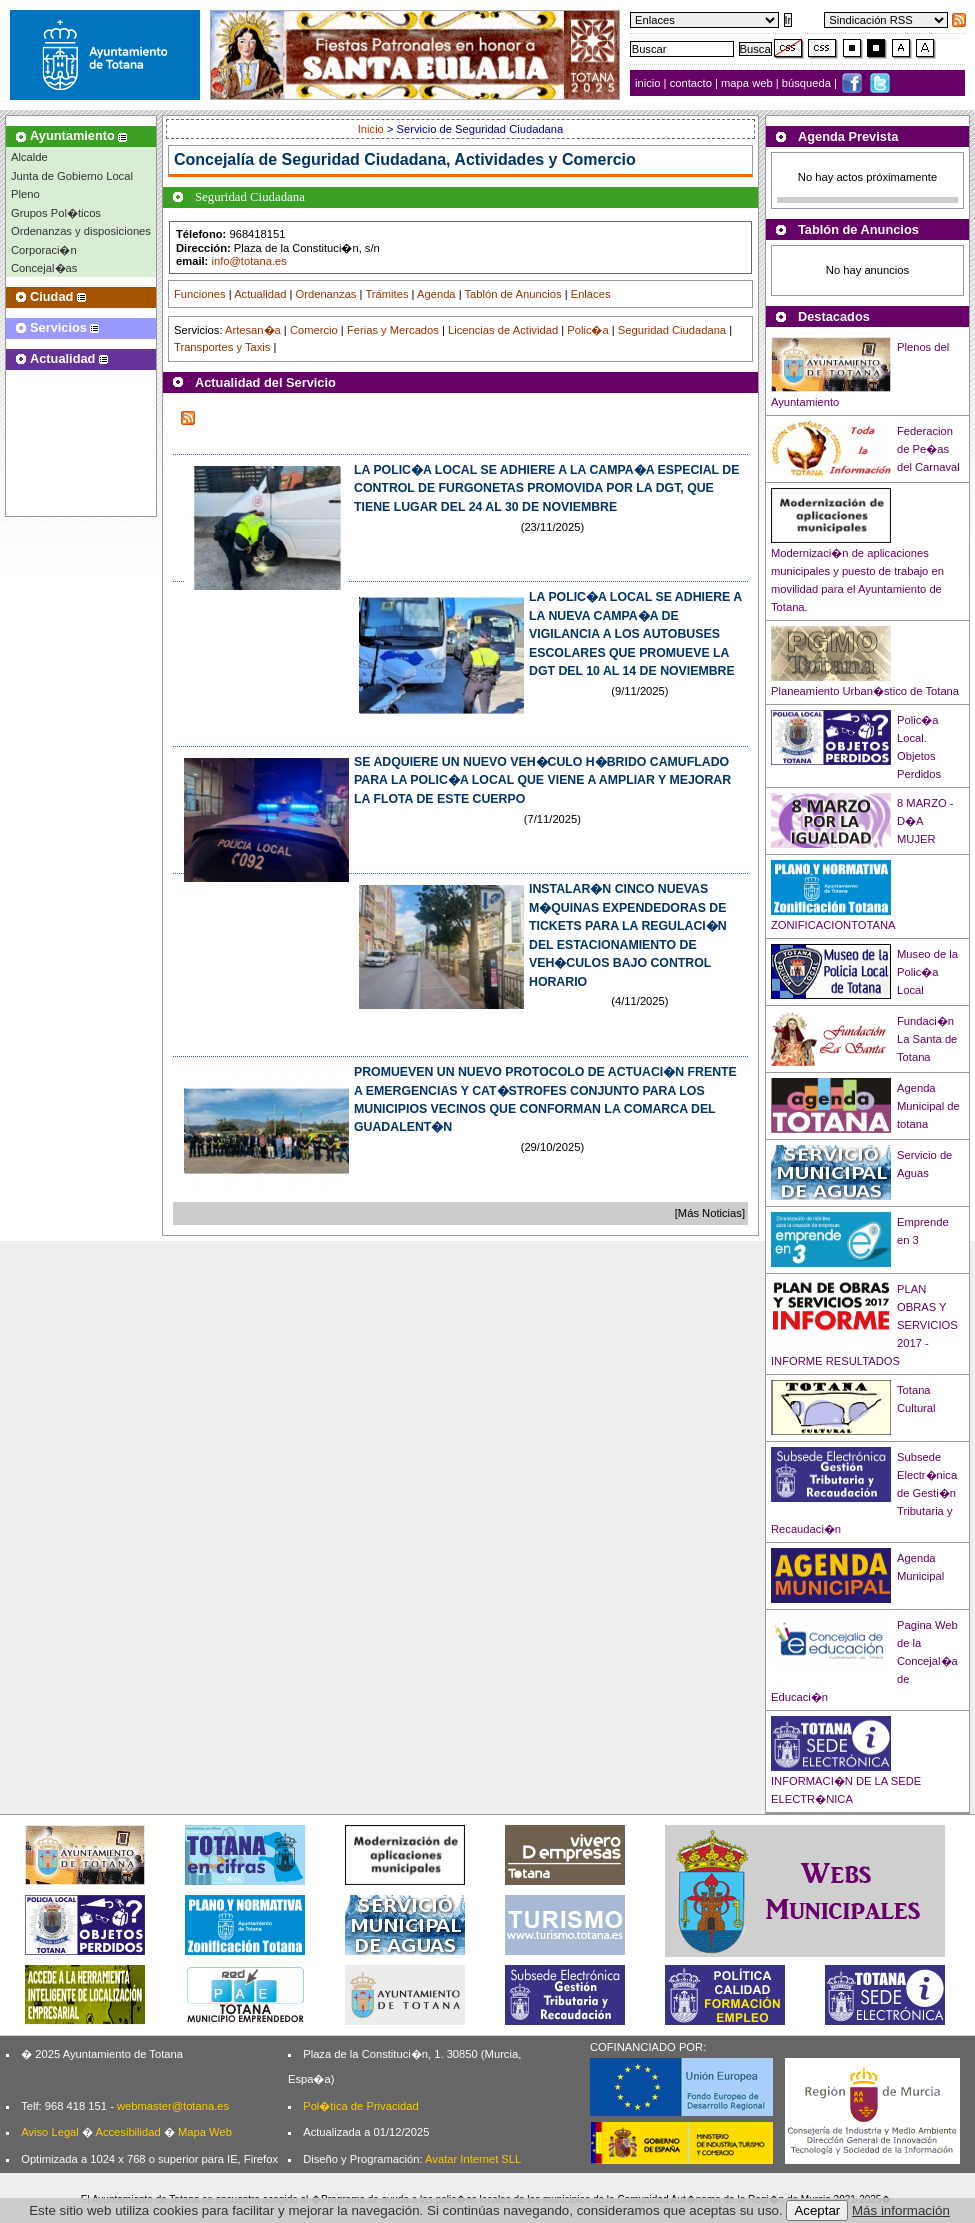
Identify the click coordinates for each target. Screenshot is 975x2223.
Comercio (314, 330)
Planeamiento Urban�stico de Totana (865, 691)
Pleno (25, 194)
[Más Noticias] (710, 1213)
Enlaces (591, 294)
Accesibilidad (127, 2132)
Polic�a (587, 330)
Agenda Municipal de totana (928, 1106)
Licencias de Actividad (503, 330)
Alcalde (29, 157)
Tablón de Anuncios (513, 294)
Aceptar (817, 2210)
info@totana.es (248, 261)
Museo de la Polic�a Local (927, 972)
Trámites (386, 294)
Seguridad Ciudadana (672, 330)
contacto (691, 83)
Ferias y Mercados (393, 330)
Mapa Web (205, 2132)
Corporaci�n (44, 250)
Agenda (436, 294)
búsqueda (808, 83)
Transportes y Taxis (222, 347)
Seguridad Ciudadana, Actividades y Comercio (459, 159)
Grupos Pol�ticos (56, 213)
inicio (649, 83)
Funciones (200, 294)
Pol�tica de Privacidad (360, 2106)
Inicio (372, 129)
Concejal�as (44, 268)
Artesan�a (253, 330)
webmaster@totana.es (173, 2106)
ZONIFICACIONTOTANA (833, 925)
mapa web (748, 83)
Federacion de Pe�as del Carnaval (928, 449)
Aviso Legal (50, 2132)
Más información (901, 2210)
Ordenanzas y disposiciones (81, 231)
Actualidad (260, 294)
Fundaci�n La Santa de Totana (927, 1039)
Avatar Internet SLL (473, 2159)
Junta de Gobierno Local (72, 176)
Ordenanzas (326, 294)
